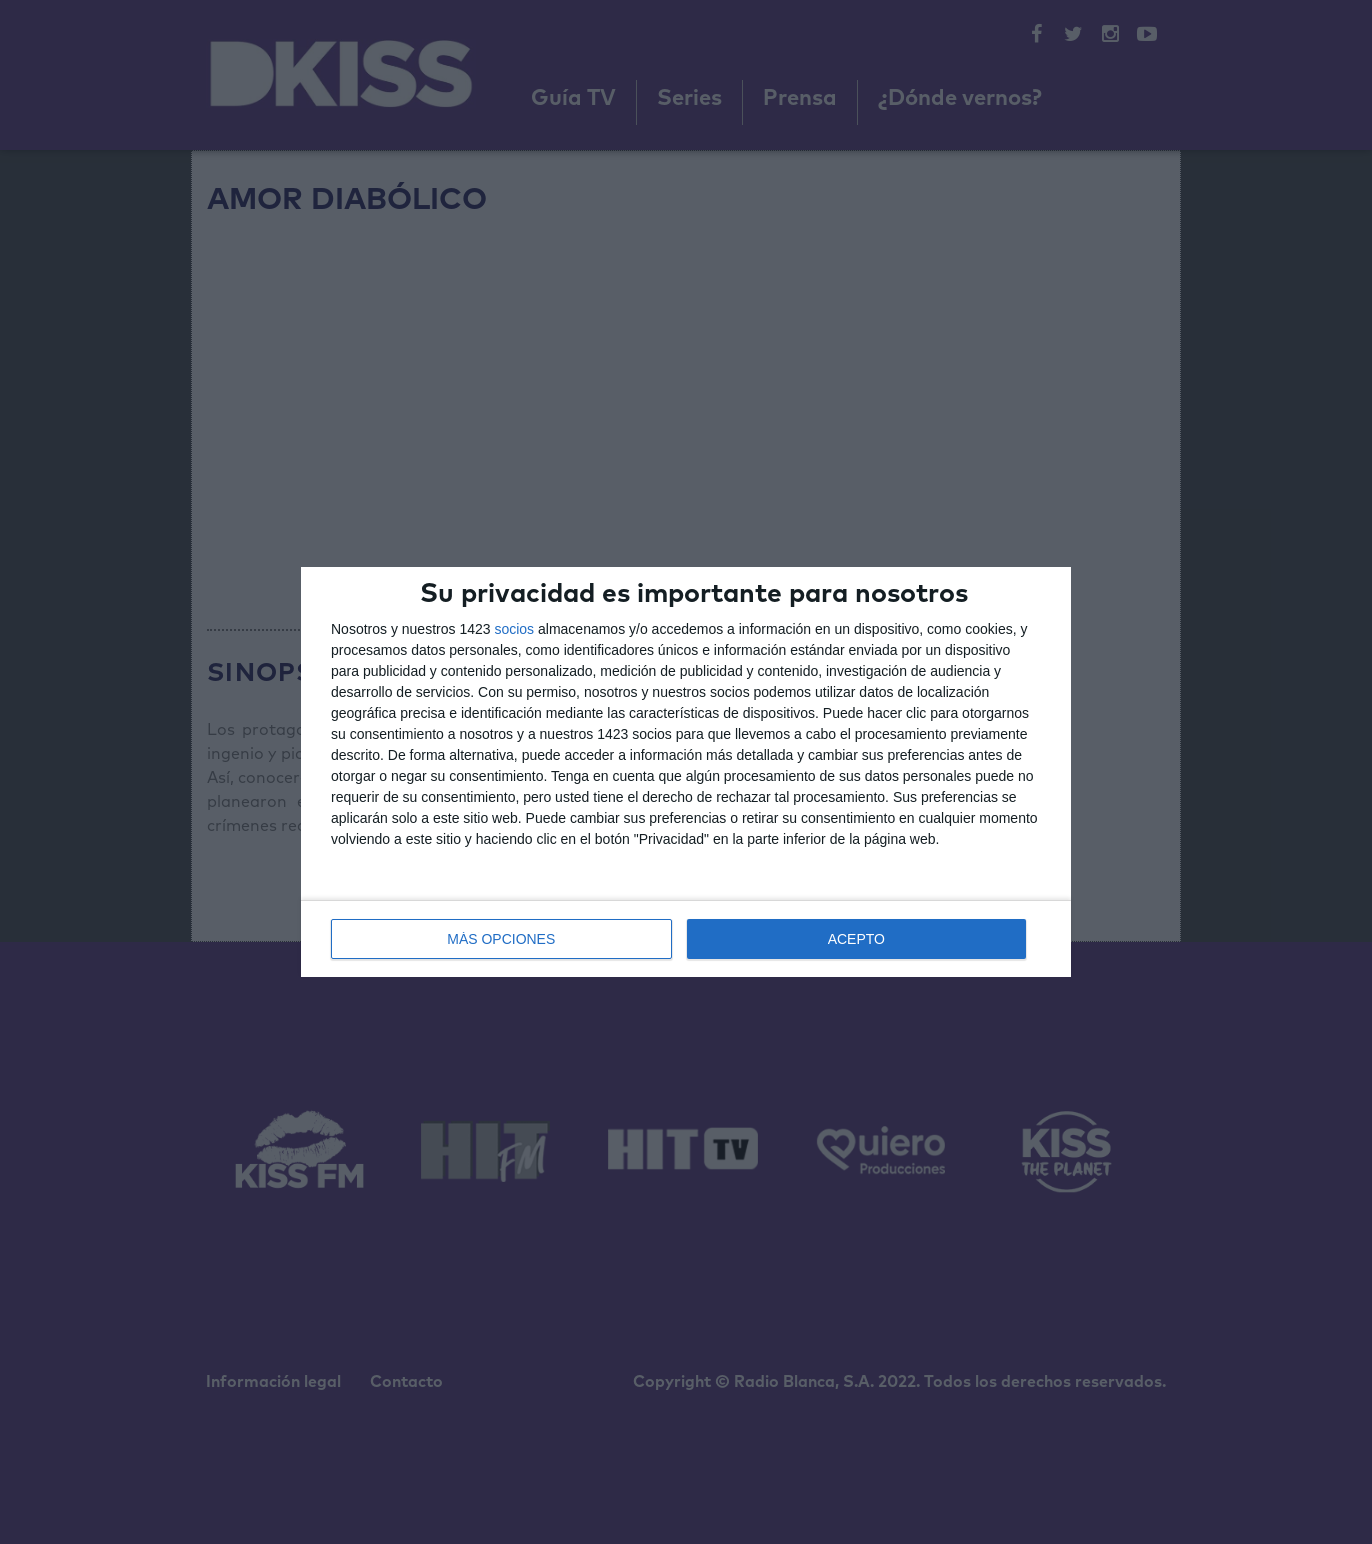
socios (514, 629)
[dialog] (686, 772)
